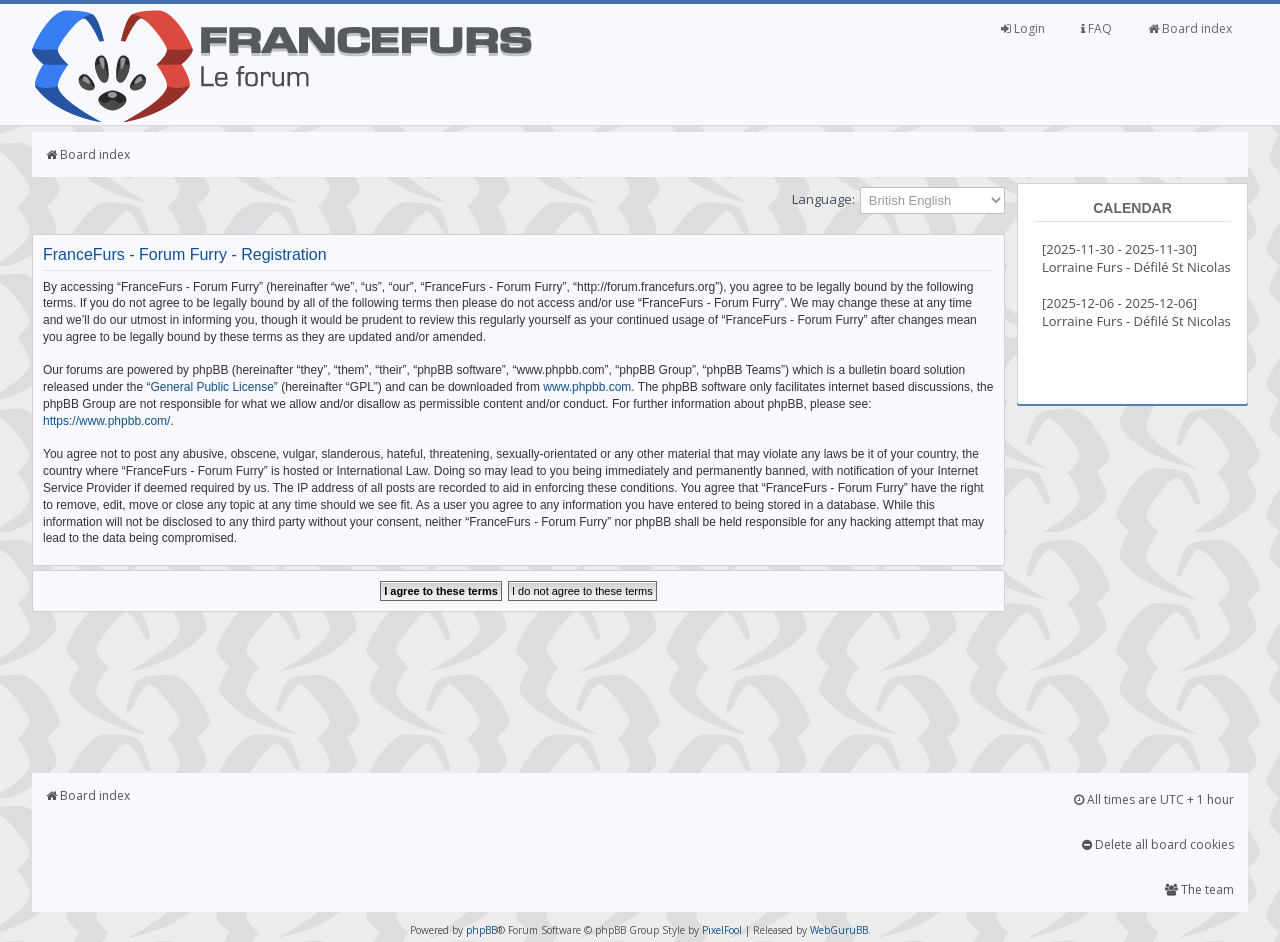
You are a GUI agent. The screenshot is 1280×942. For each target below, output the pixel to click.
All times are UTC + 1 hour (1154, 799)
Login (1023, 28)
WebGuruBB (839, 930)
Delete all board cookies (1158, 844)
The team (1199, 889)
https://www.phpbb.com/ (106, 421)
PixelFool (722, 930)
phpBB (481, 930)
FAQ (1096, 28)
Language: (823, 199)
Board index (1190, 28)
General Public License (211, 387)
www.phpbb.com (587, 387)
